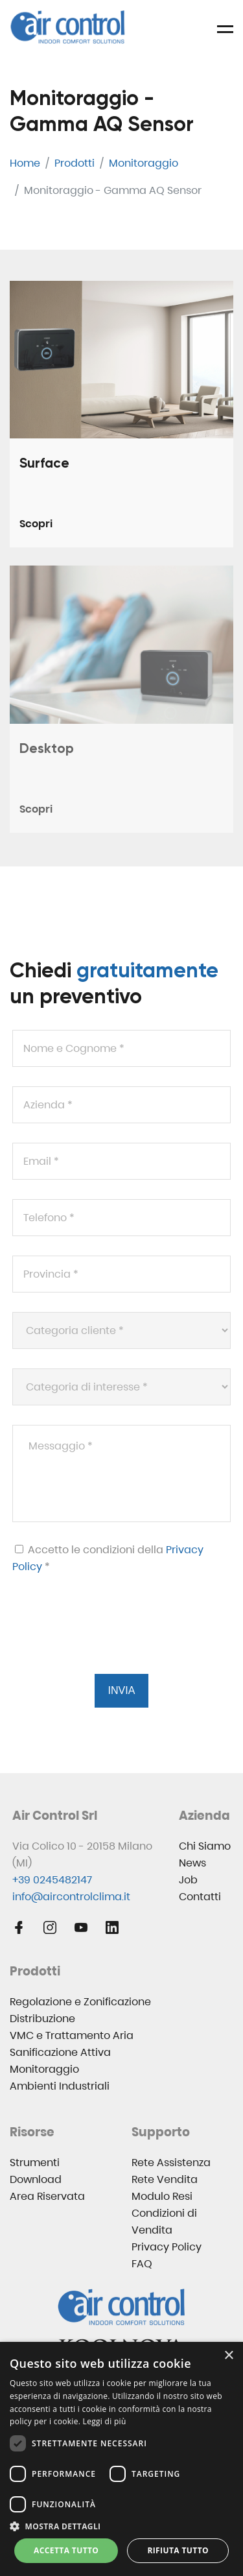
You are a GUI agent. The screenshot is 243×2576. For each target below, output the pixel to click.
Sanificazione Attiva (60, 2052)
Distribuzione (42, 2018)
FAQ (142, 2263)
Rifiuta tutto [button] (178, 2550)
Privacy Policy (167, 2246)
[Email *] (121, 1161)
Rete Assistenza (171, 2162)
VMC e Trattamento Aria (71, 2035)
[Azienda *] (121, 1104)
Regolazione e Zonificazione (80, 2001)
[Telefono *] (121, 1217)
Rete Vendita (165, 2179)
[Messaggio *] (121, 1473)
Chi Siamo (205, 1846)
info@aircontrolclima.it (71, 1896)
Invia (121, 1690)
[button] (121, 2526)
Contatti (200, 1896)
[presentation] (109, 1639)
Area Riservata (47, 2196)
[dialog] (121, 2459)
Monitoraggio (44, 2069)
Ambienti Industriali (60, 2086)
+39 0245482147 (52, 1879)
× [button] (228, 2356)
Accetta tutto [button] (66, 2550)
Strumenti (35, 2162)
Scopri (35, 523)
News (192, 1862)
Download (36, 2179)
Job (188, 1879)
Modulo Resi (162, 2196)
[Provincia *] (121, 1274)
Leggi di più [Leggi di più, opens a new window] (104, 2421)
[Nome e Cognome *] (121, 1048)
